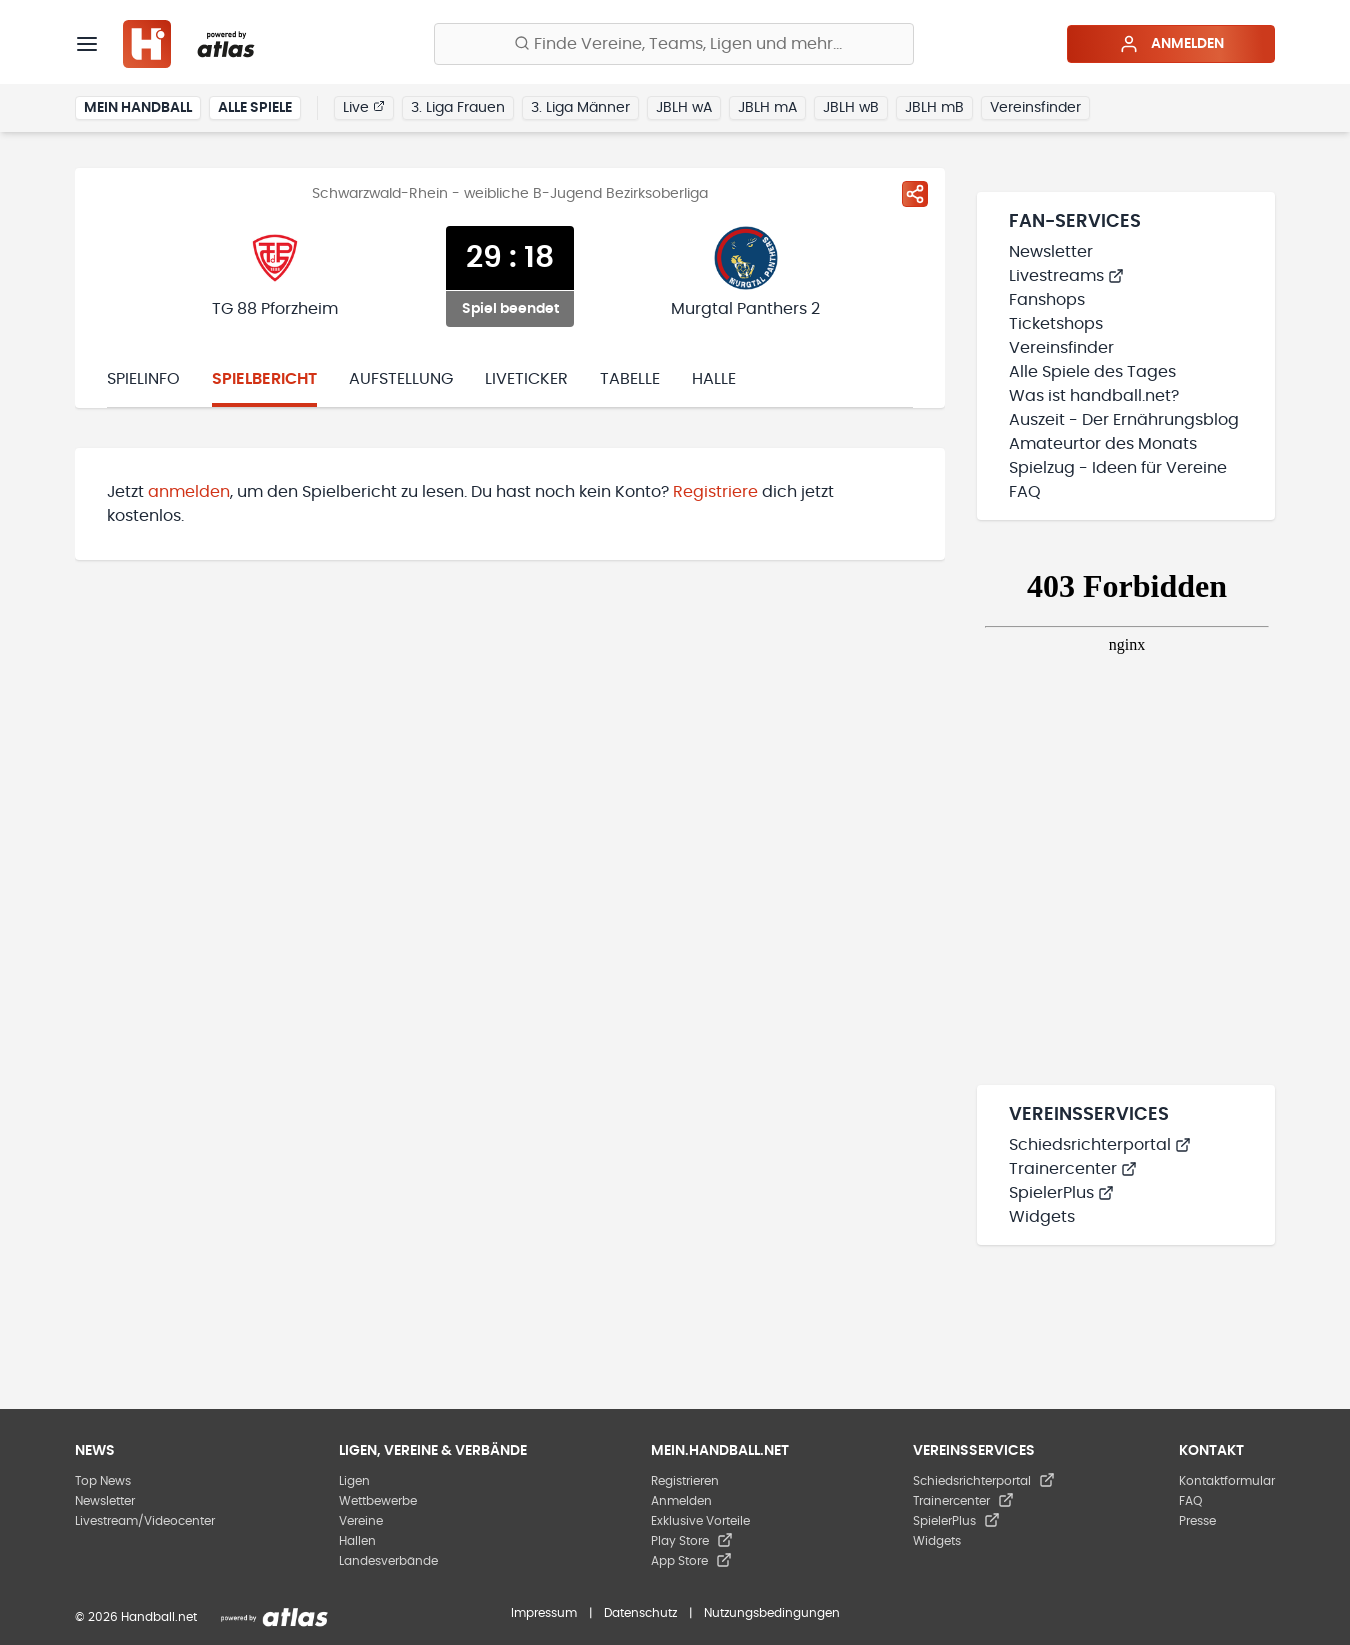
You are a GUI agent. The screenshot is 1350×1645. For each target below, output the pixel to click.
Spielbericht (264, 379)
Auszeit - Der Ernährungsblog (1124, 420)
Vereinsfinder (1035, 108)
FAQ (1025, 492)
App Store (691, 1561)
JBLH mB (934, 108)
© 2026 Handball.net (136, 1617)
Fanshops (1047, 300)
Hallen (357, 1541)
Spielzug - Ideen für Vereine (1118, 468)
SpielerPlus (1061, 1193)
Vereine (361, 1521)
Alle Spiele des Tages (1092, 372)
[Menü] (87, 44)
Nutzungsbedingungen (772, 1613)
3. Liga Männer (580, 108)
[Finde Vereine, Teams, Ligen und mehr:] (674, 44)
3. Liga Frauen (458, 108)
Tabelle (630, 379)
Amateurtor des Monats (1103, 444)
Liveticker (526, 379)
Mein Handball (138, 108)
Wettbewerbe (378, 1501)
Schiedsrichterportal (1100, 1145)
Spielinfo (143, 379)
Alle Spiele (255, 108)
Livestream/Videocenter (145, 1521)
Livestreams (1066, 276)
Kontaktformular (1227, 1481)
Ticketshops (1056, 324)
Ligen (354, 1481)
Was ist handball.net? (1094, 396)
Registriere (715, 492)
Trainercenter (1073, 1169)
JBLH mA (767, 108)
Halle (714, 379)
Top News (103, 1481)
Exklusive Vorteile (700, 1521)
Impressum (544, 1613)
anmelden (189, 492)
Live (364, 107)
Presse (1197, 1521)
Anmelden (1171, 44)
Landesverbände (388, 1561)
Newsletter (1051, 252)
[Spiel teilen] (915, 194)
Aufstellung (401, 379)
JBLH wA (684, 108)
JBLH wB (851, 108)
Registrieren (685, 1481)
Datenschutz (640, 1613)
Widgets (1042, 1217)
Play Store (692, 1541)
